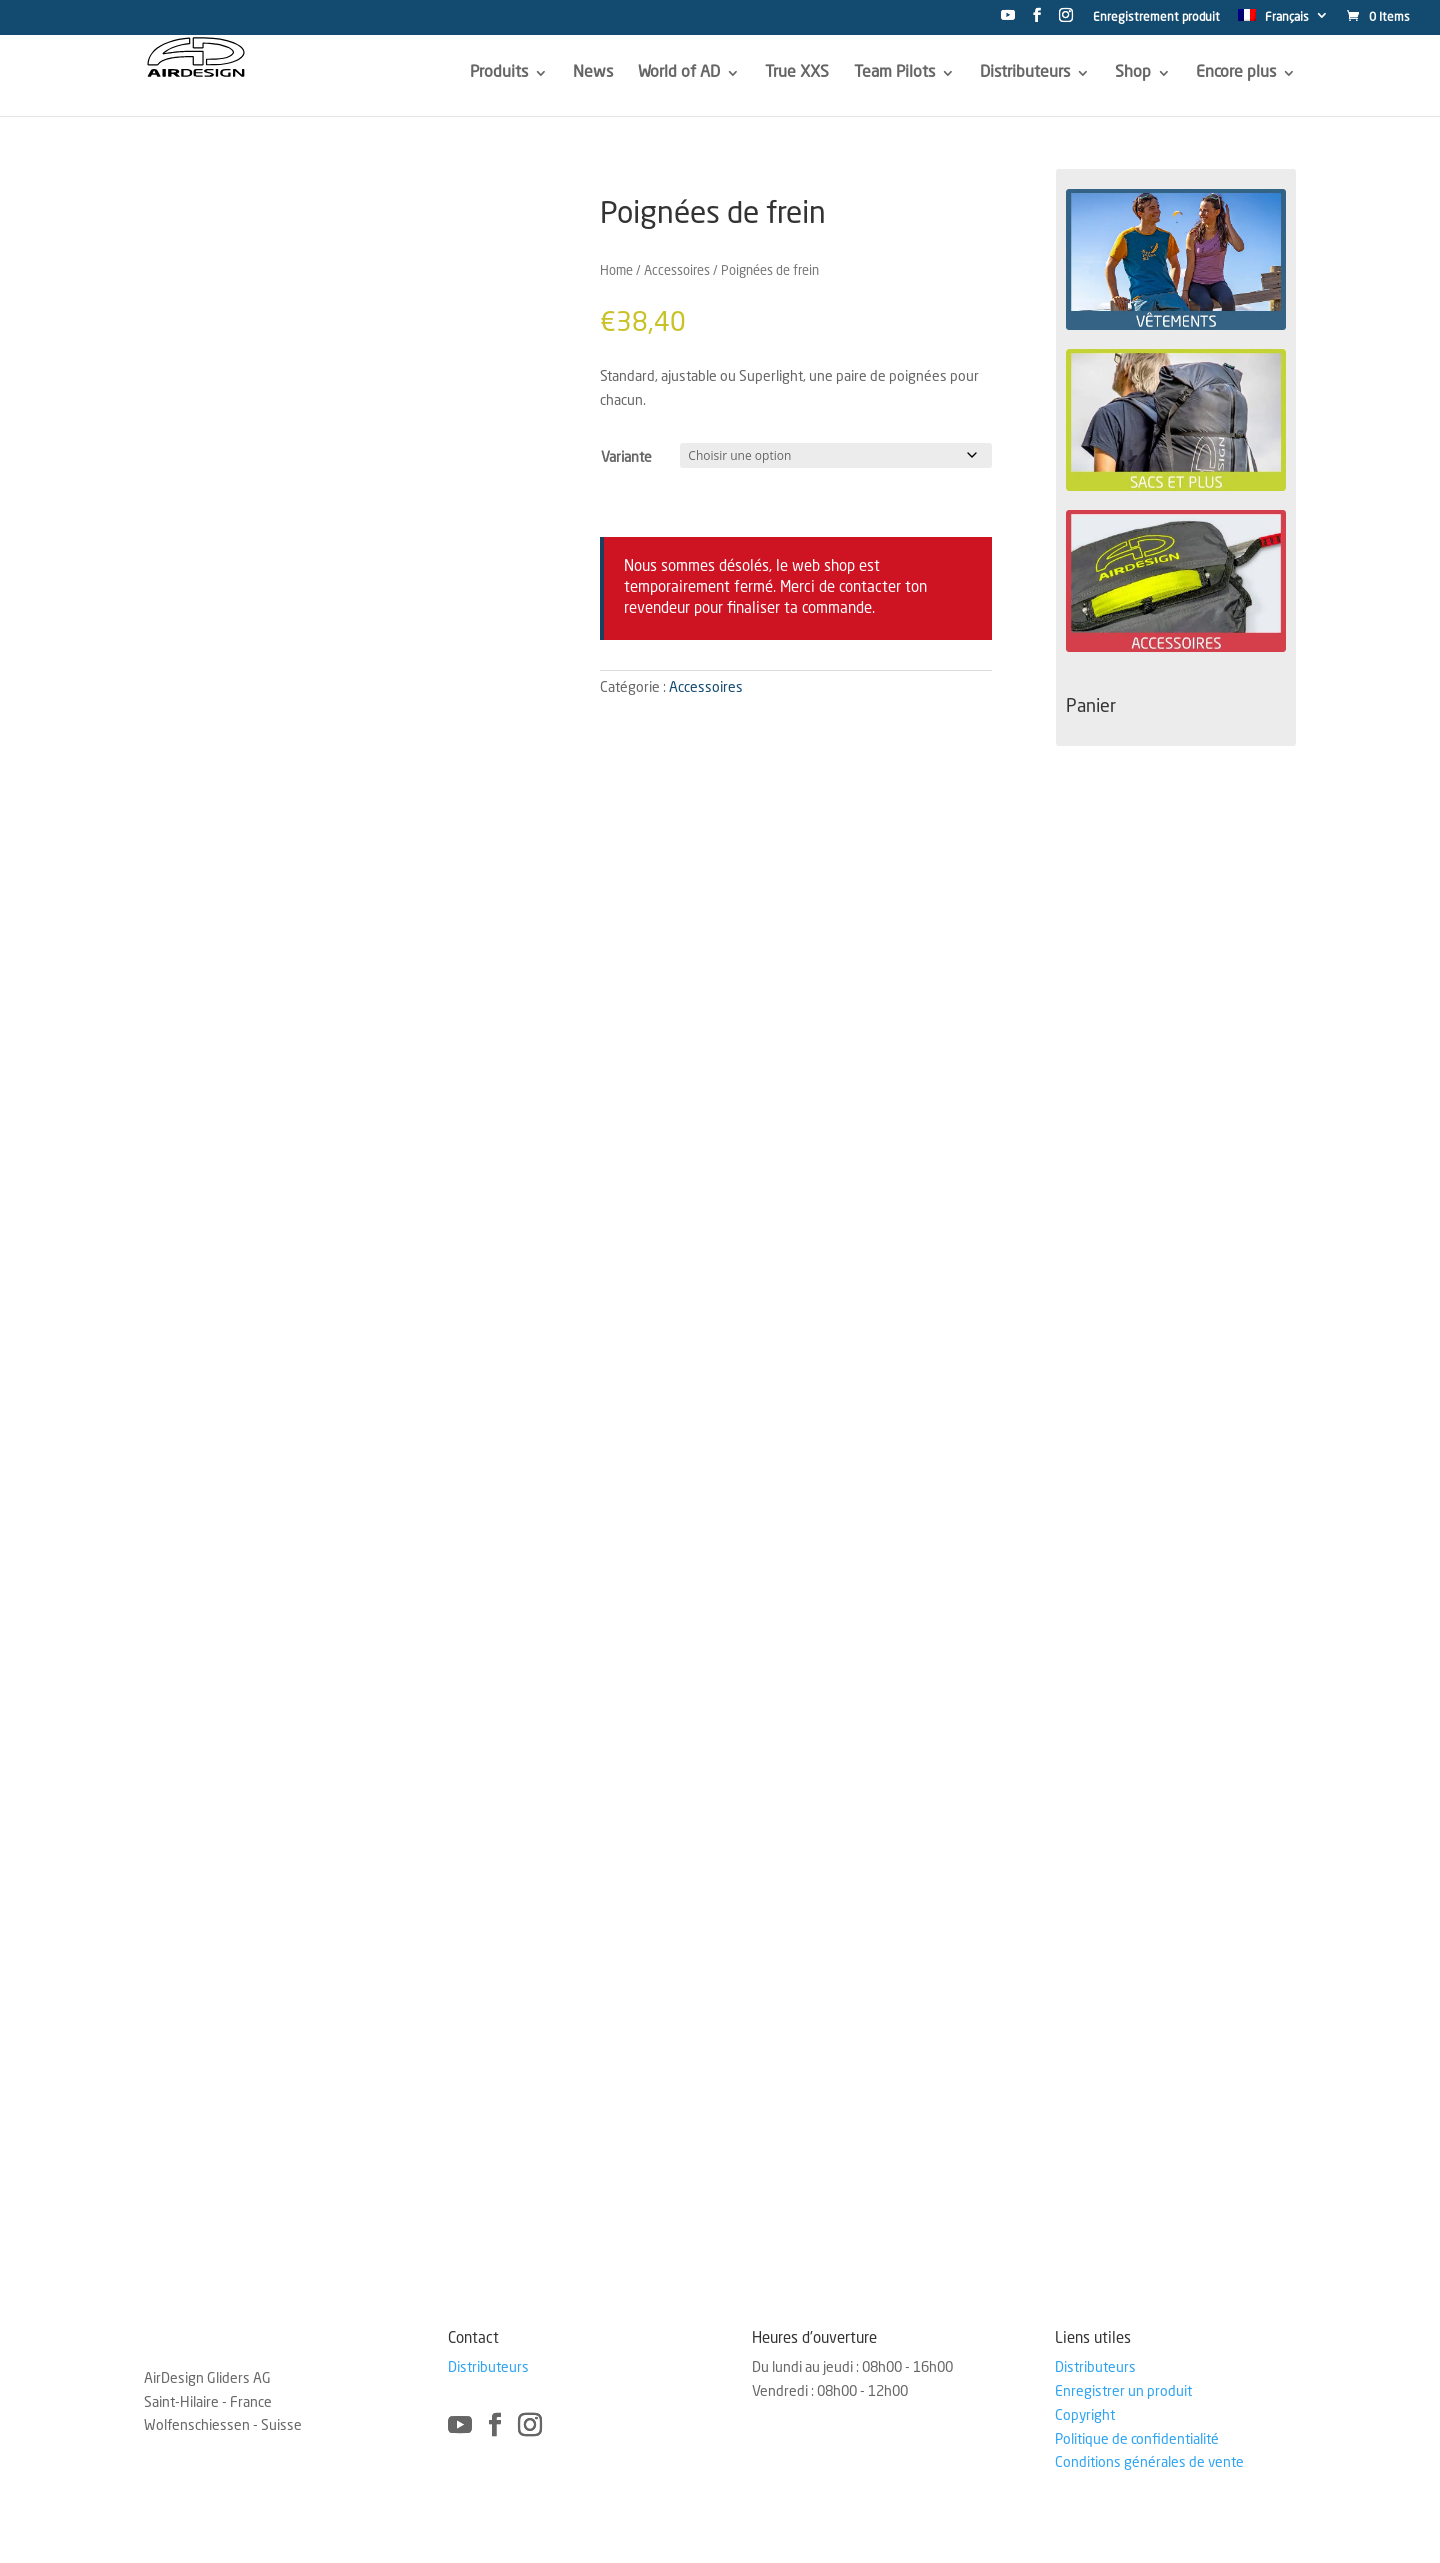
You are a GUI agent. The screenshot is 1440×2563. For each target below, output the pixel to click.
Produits (499, 73)
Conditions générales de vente (1149, 2463)
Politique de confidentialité (1137, 2440)
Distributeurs (1025, 73)
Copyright (1085, 2416)
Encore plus (1236, 73)
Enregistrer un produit (1123, 2392)
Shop (1133, 73)
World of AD (679, 73)
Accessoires (677, 271)
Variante (626, 458)
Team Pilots (894, 73)
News (593, 73)
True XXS (797, 73)
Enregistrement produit (1156, 18)
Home (616, 271)
